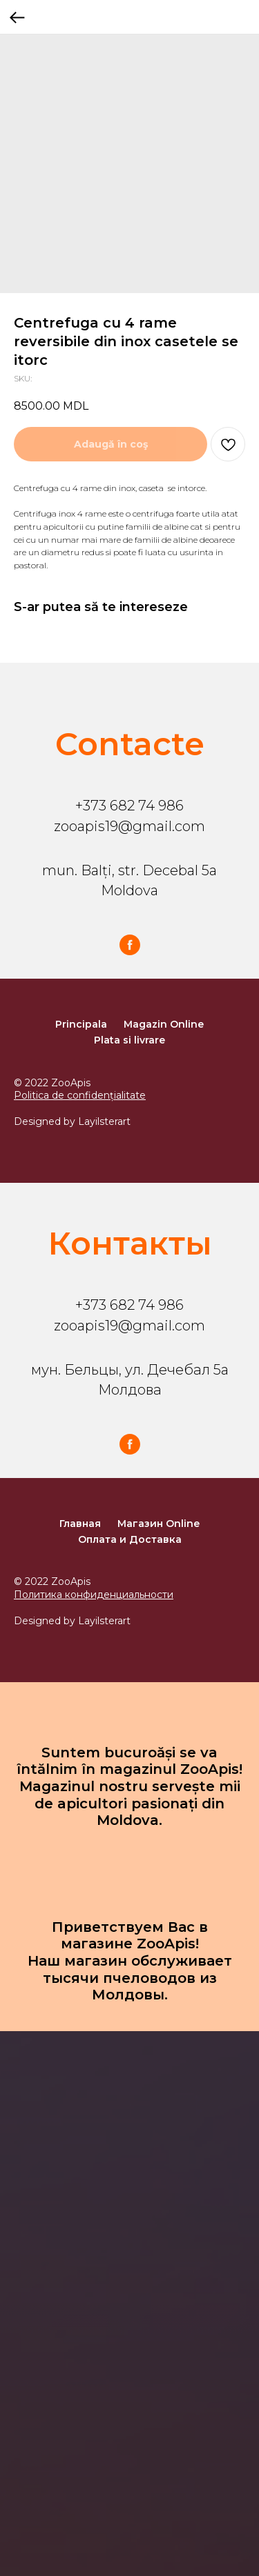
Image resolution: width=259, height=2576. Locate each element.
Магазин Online (158, 1523)
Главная (80, 1523)
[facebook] (129, 945)
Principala (81, 1024)
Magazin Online (164, 1024)
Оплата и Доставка (130, 1539)
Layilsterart (104, 1121)
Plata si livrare (129, 1040)
